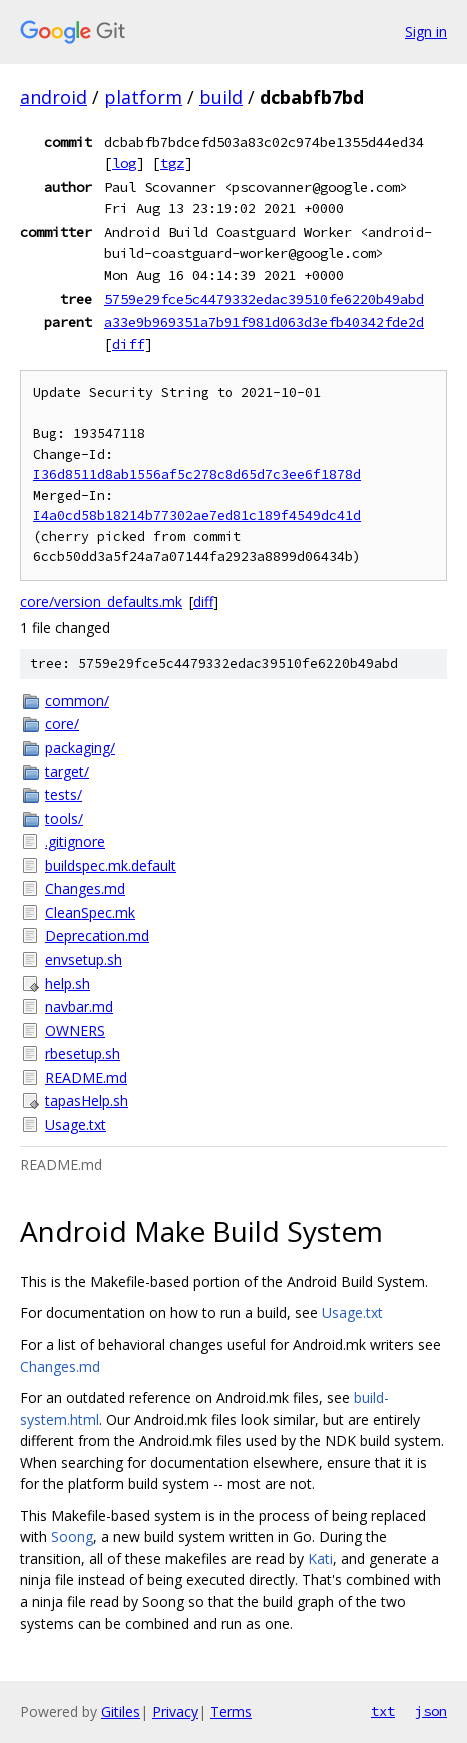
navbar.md (79, 1006)
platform (143, 97)
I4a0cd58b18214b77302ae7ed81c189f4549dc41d (197, 515)
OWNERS (75, 1030)
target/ (67, 771)
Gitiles (120, 1711)
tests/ (63, 794)
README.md (86, 1077)
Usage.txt (75, 1124)
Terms (231, 1711)
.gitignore (75, 841)
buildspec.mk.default (110, 865)
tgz (172, 163)
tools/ (64, 818)
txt (383, 1711)
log (124, 163)
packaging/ (80, 747)
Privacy (175, 1711)
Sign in (426, 31)
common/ (77, 700)
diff (128, 344)
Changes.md (85, 888)
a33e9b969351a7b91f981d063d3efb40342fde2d (264, 322)
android (53, 97)
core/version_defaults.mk (101, 601)
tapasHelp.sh (86, 1100)
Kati (320, 1558)
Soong (72, 1536)
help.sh (67, 983)
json (431, 1711)
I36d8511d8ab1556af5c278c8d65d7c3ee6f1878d (197, 474)
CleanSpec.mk (90, 912)
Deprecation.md (97, 935)
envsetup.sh (83, 959)
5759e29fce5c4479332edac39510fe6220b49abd (264, 299)
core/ (62, 723)
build (221, 97)
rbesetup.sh (82, 1053)
